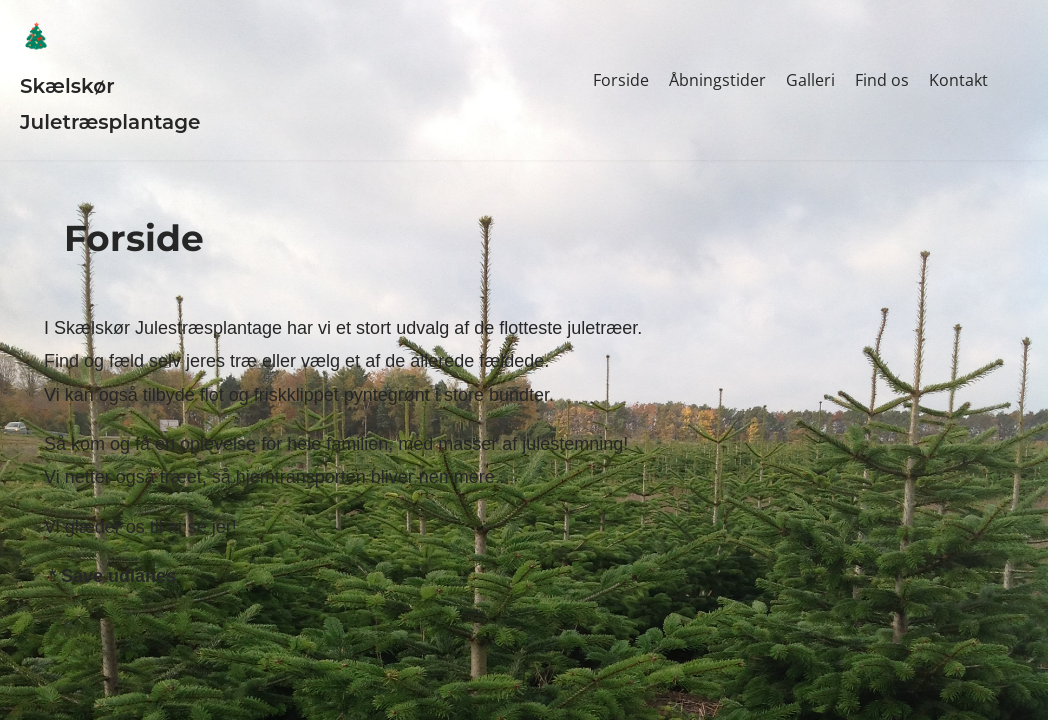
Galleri (810, 80)
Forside (621, 80)
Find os (882, 80)
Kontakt (958, 80)
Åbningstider (717, 80)
